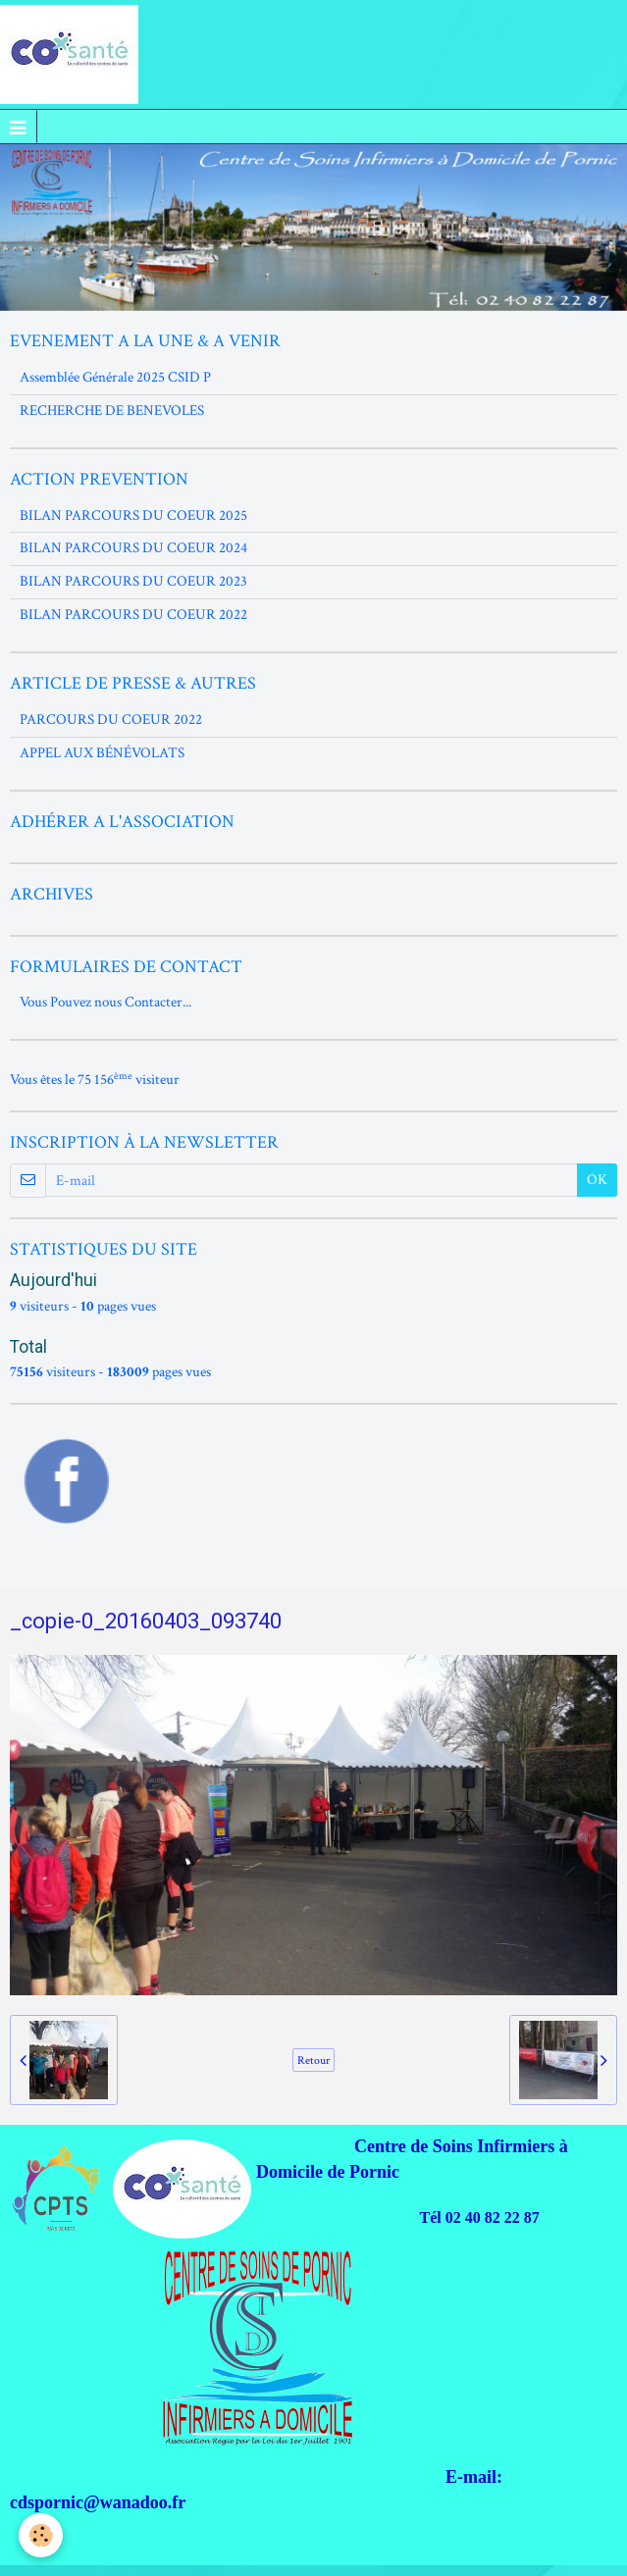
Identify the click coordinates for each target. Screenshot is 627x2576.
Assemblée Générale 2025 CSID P (115, 377)
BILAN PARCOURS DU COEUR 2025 (133, 515)
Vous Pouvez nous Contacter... (105, 1002)
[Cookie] (42, 2535)
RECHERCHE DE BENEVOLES (112, 410)
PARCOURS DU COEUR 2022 (111, 719)
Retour (313, 2060)
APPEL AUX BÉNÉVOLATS (102, 753)
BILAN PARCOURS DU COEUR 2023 (133, 581)
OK (597, 1179)
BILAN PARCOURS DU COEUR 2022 (133, 614)
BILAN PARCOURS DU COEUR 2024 (133, 548)
